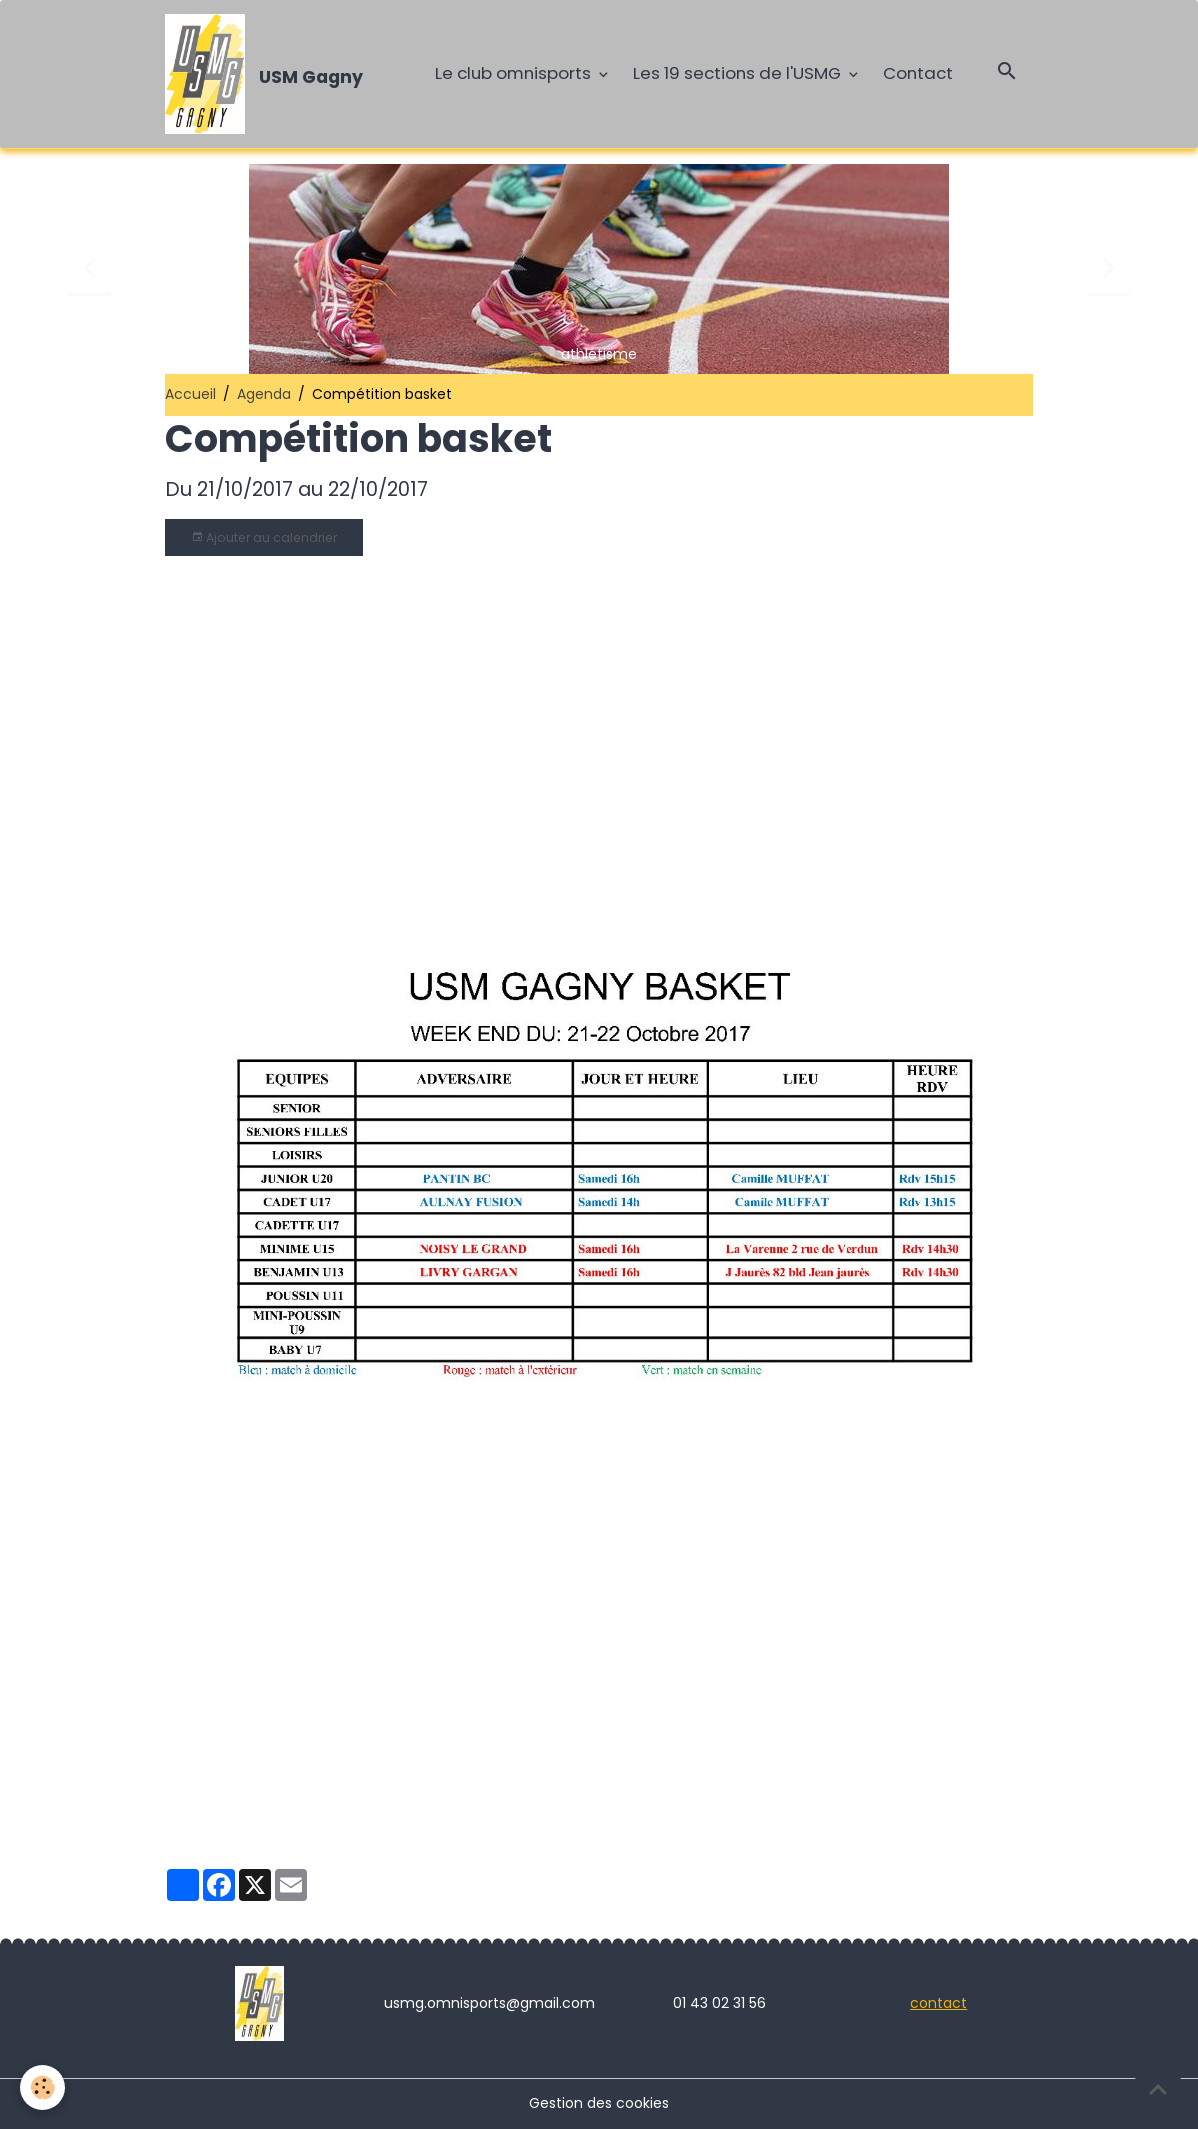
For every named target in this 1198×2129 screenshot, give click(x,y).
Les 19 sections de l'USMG (739, 73)
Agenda (264, 394)
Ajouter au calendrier (264, 537)
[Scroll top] (1158, 2089)
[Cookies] (42, 2087)
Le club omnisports (515, 73)
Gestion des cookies (599, 2103)
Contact (918, 73)
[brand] (267, 74)
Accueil (190, 394)
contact (938, 2003)
